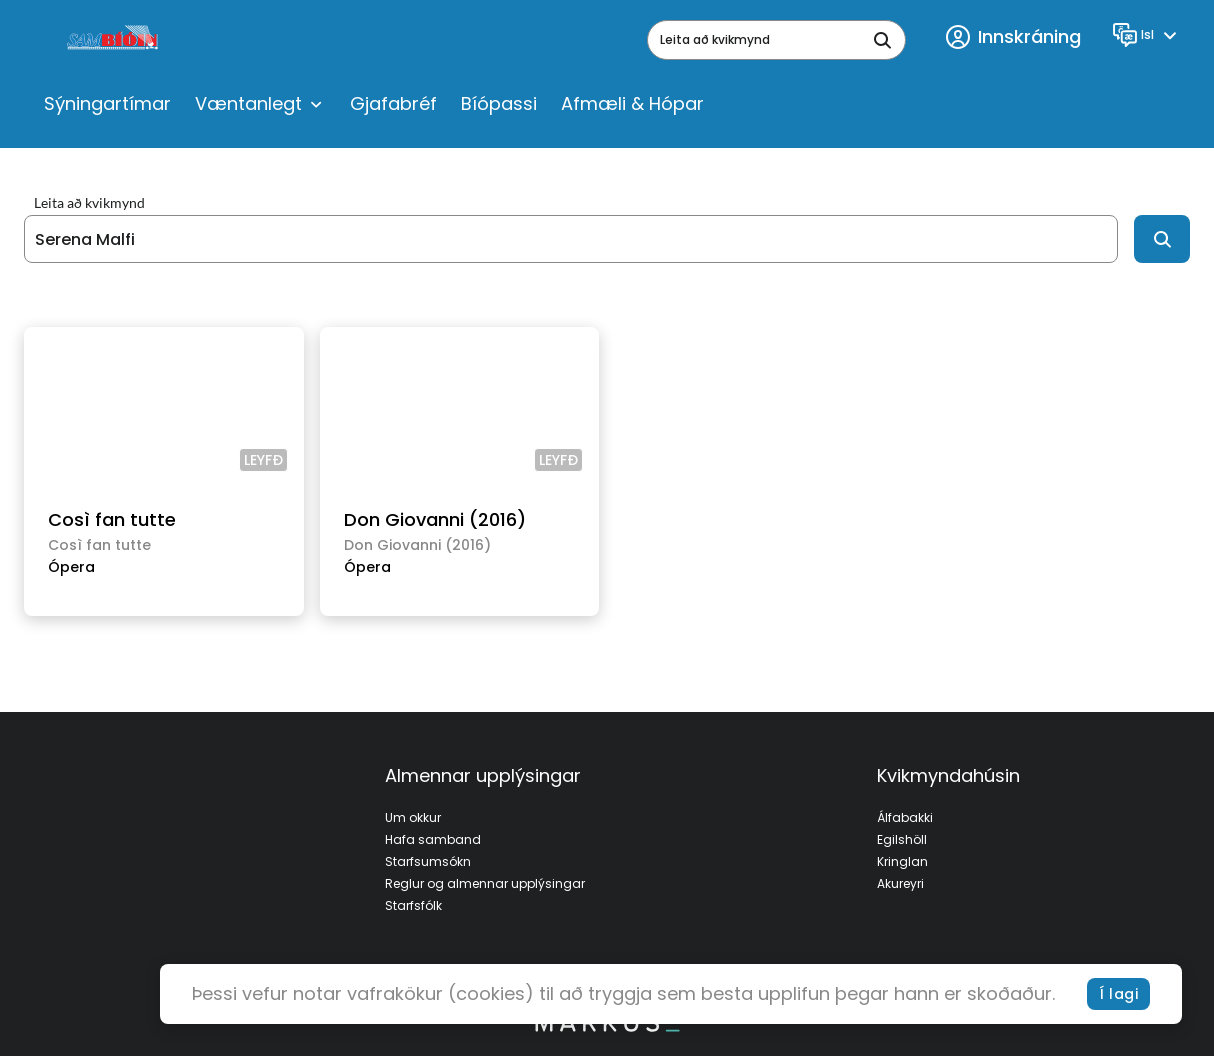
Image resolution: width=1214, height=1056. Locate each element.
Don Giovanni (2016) (435, 519)
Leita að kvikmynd (89, 203)
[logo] (114, 40)
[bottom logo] (607, 1027)
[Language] (1147, 35)
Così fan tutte (112, 519)
